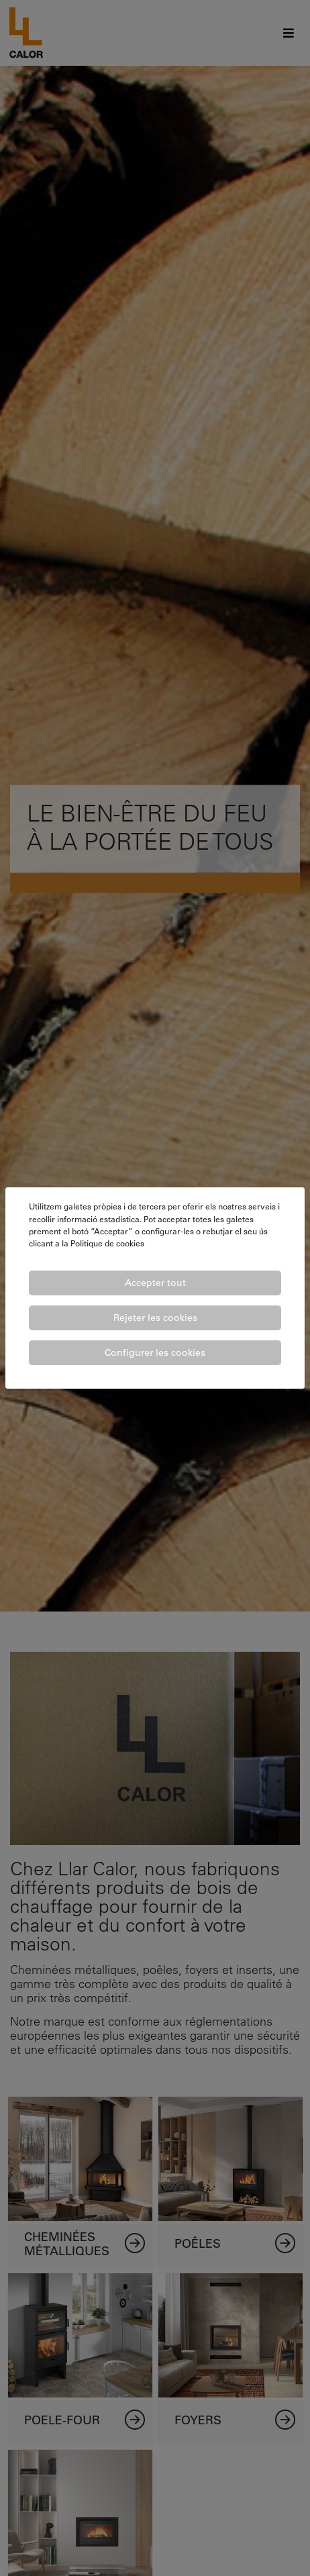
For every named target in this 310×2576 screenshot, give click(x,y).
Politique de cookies (107, 1243)
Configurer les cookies (155, 1352)
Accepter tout (155, 1283)
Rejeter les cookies (155, 1317)
